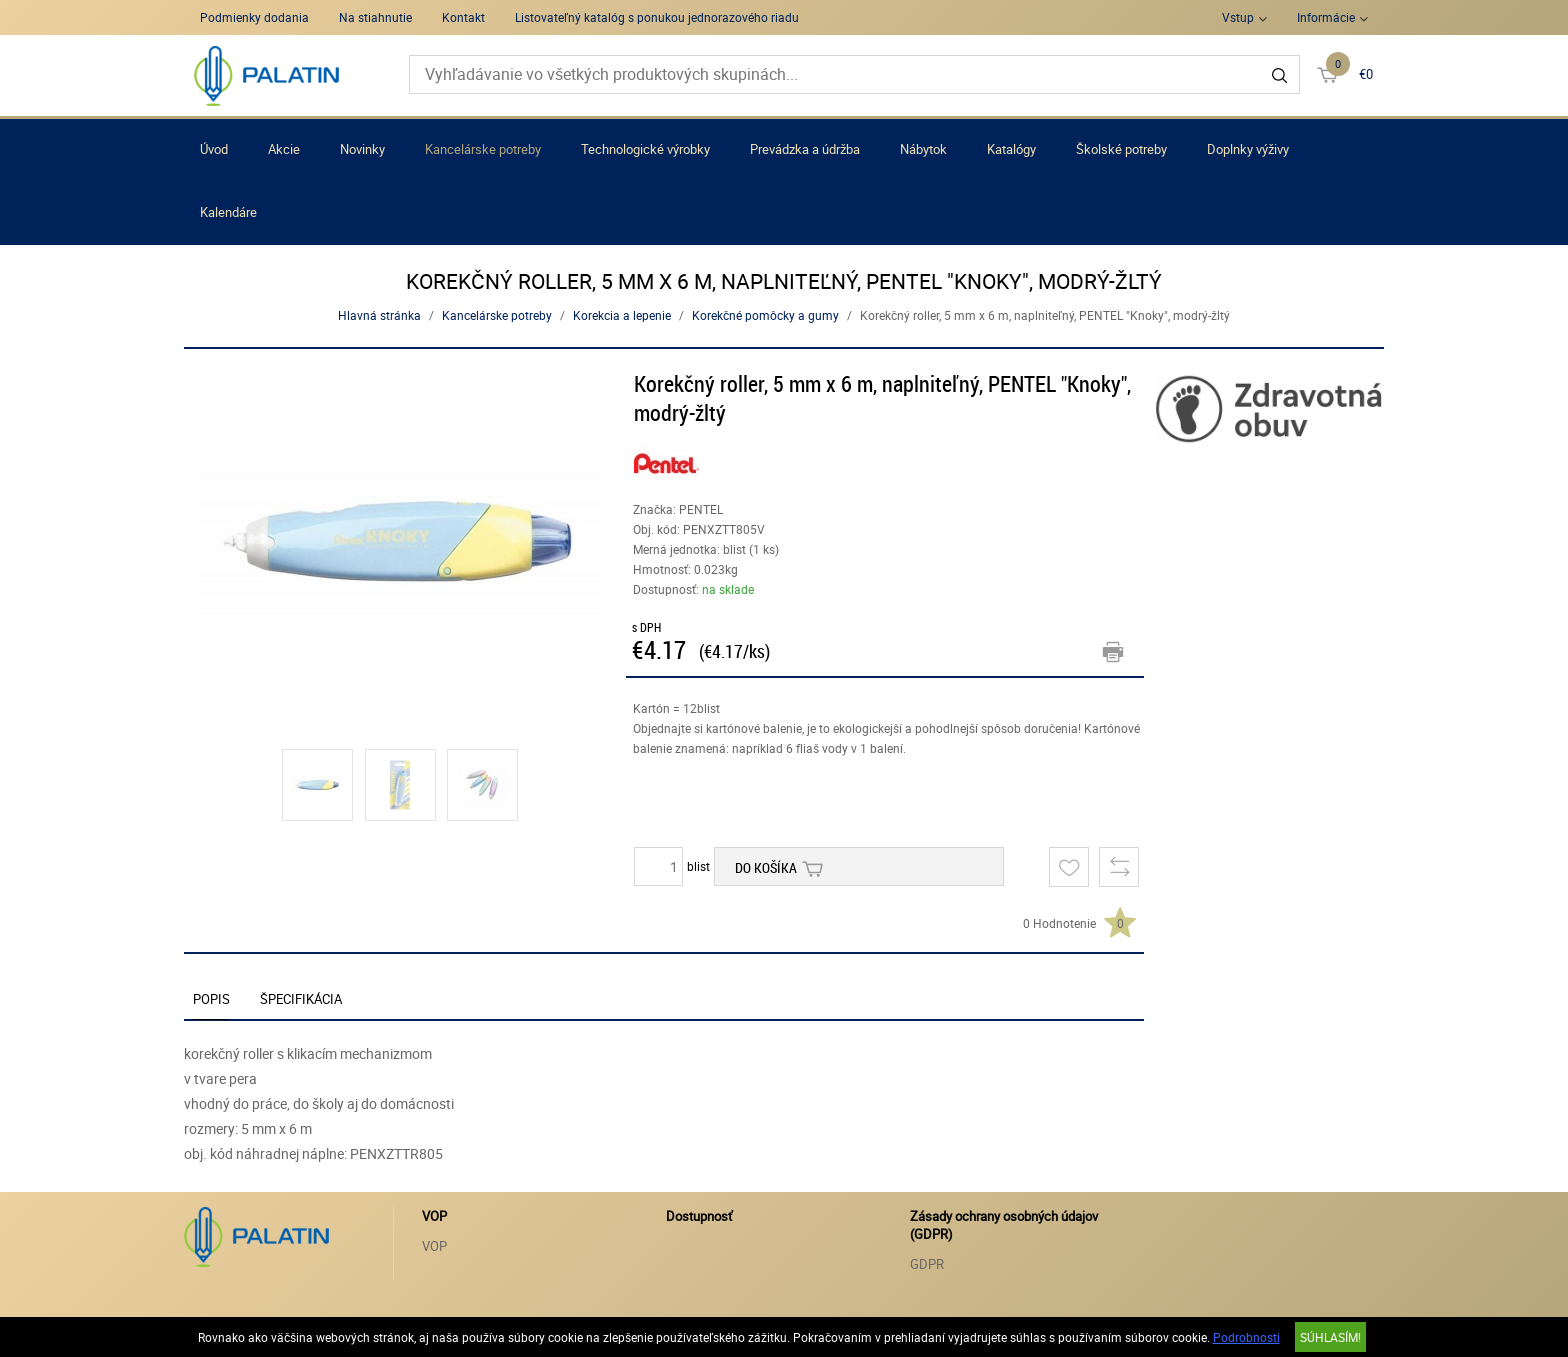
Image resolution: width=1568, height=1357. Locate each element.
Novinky (362, 149)
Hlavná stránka (379, 315)
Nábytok (923, 149)
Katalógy (1011, 149)
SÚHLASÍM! (1330, 1337)
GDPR (927, 1264)
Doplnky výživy (1248, 149)
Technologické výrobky (645, 149)
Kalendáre (228, 212)
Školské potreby (1121, 149)
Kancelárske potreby (483, 149)
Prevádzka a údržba (805, 149)
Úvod (214, 149)
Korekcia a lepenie (622, 315)
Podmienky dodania (254, 17)
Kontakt (463, 17)
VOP (434, 1246)
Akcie (284, 149)
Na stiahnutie (375, 17)
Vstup (1238, 17)
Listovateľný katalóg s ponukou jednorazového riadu (657, 17)
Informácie (1326, 17)
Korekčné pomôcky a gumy (765, 315)
